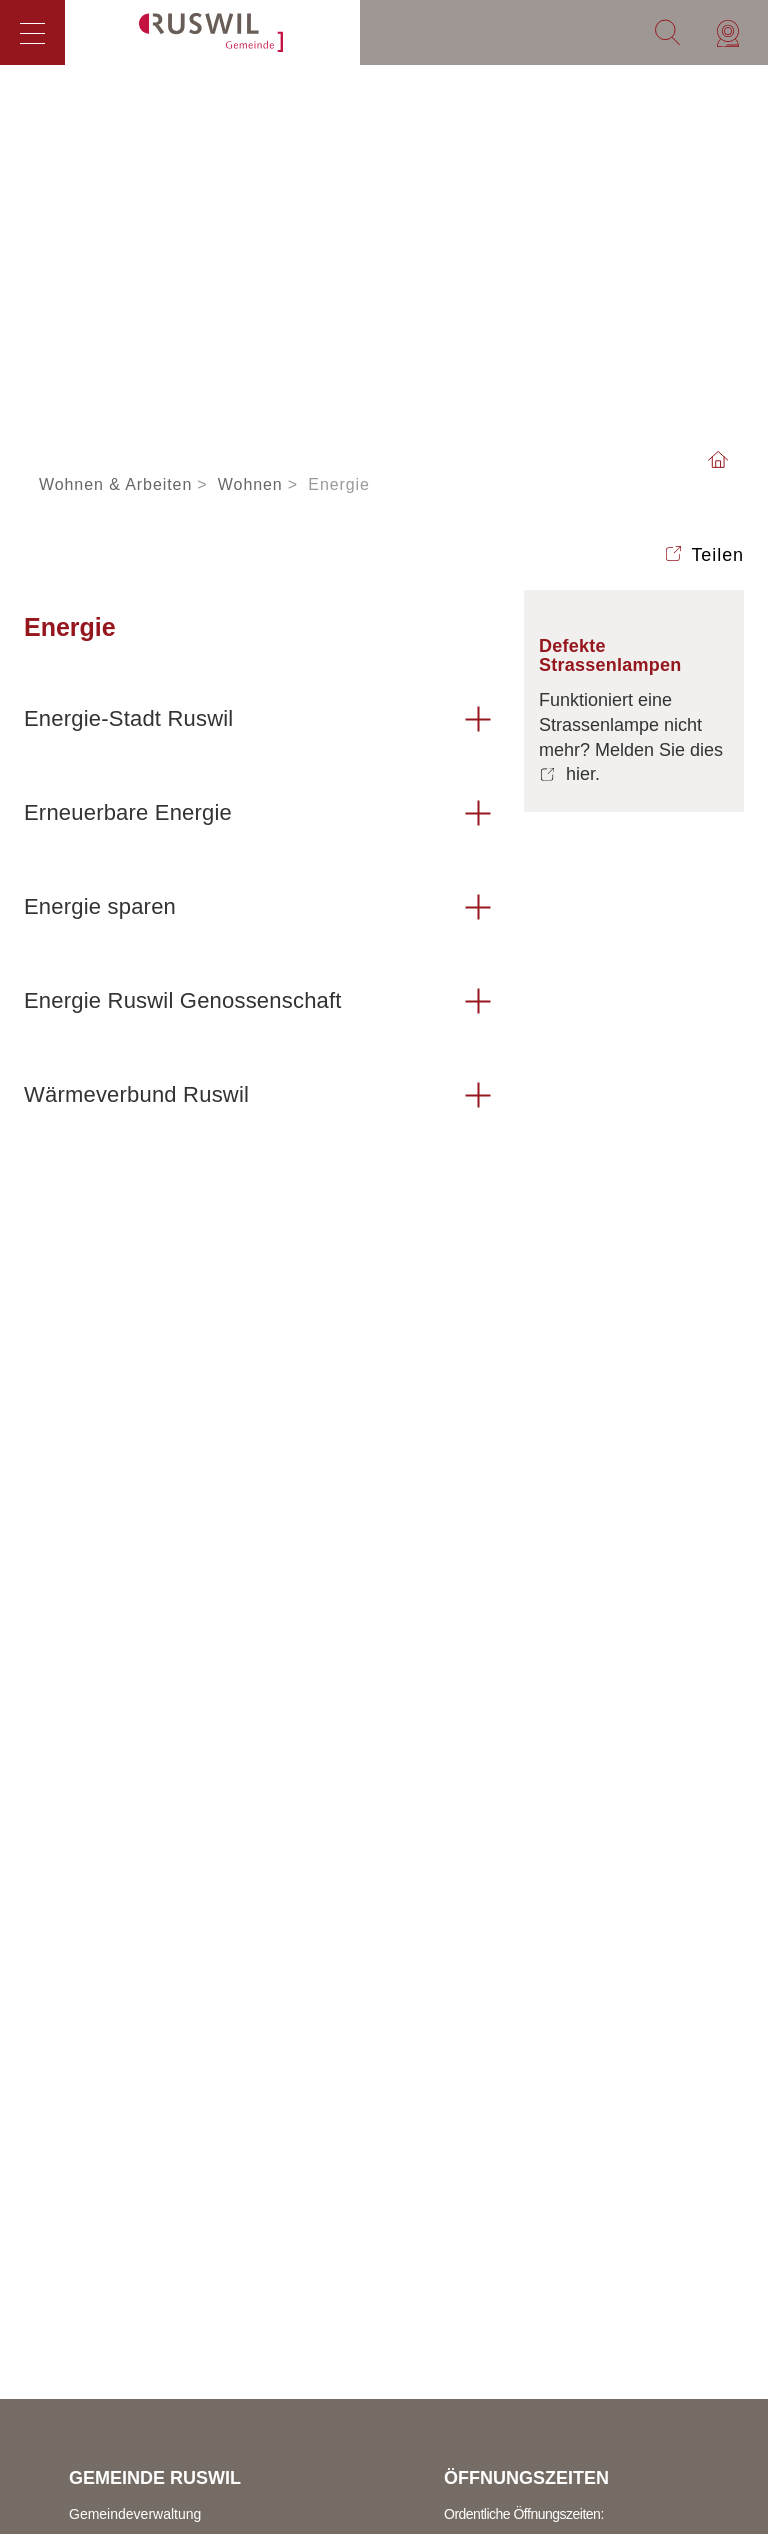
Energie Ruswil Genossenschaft (183, 1000)
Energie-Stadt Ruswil (128, 718)
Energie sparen (100, 906)
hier (580, 774)
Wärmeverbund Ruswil (136, 1094)
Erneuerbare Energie (128, 812)
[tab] (259, 720)
